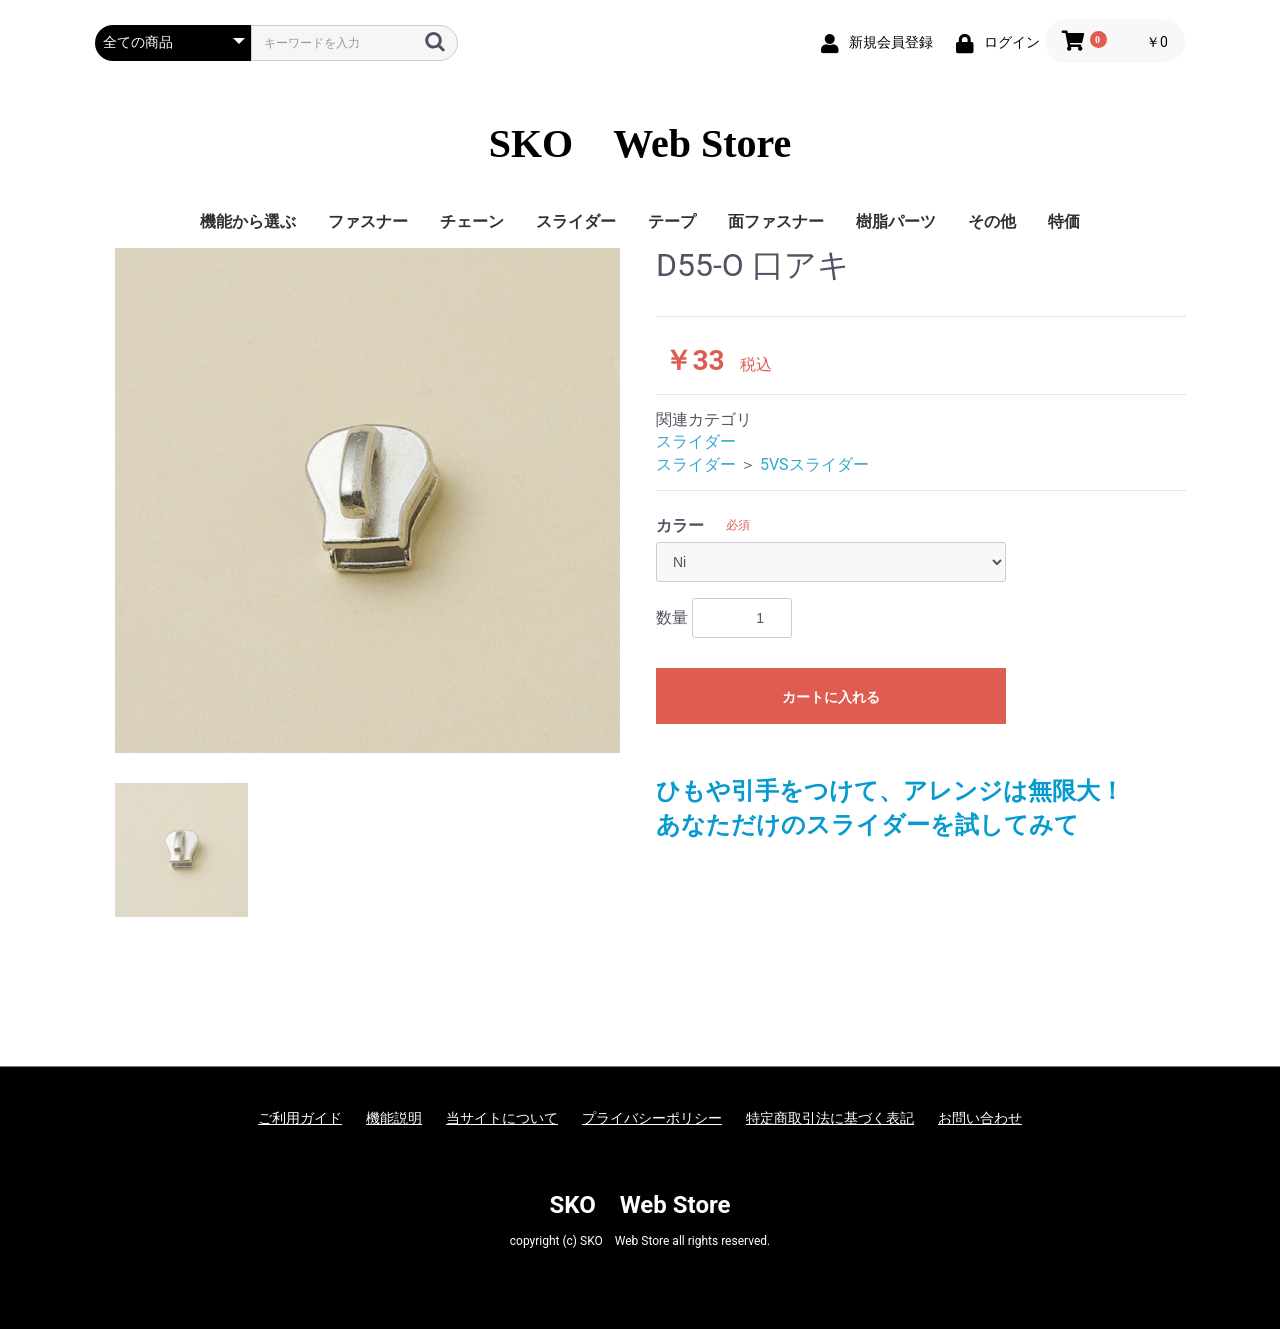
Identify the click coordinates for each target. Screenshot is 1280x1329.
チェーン (472, 221)
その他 (992, 221)
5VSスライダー (814, 464)
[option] (367, 500)
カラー (680, 525)
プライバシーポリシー (652, 1118)
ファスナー (368, 221)
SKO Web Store (640, 144)
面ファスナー (776, 221)
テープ (672, 221)
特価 (1064, 221)
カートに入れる (831, 697)
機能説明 (394, 1118)
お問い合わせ (980, 1118)
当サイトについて (502, 1118)
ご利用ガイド (300, 1118)
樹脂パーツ (896, 221)
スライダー (576, 221)
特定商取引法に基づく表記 (830, 1118)
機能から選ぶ (248, 221)
